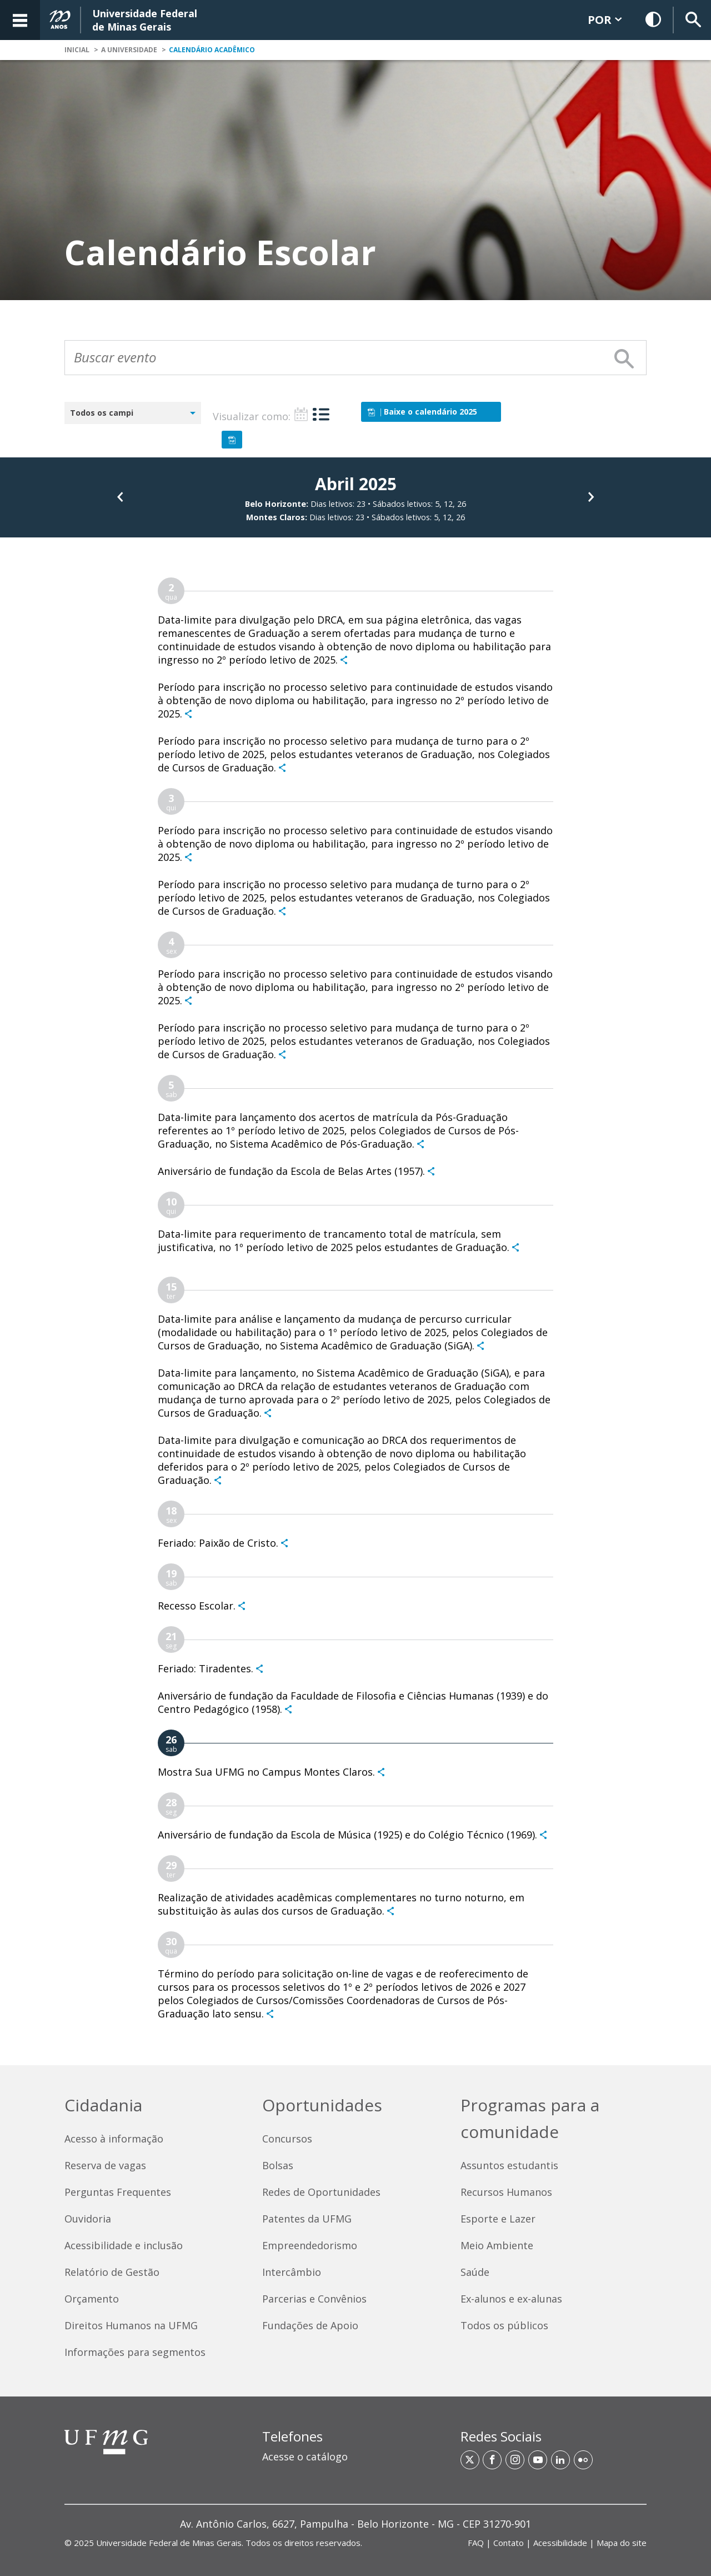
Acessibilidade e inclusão (123, 2245)
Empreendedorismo (309, 2245)
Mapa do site (622, 2542)
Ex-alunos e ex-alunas (511, 2298)
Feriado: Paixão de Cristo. (218, 1542)
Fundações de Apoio (310, 2325)
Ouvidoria (87, 2218)
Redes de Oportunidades (321, 2192)
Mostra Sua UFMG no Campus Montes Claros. (266, 1771)
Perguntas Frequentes (117, 2192)
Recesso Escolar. (197, 1605)
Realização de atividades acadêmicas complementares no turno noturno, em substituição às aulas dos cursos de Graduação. (341, 1904)
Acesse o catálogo (305, 2456)
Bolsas (277, 2165)
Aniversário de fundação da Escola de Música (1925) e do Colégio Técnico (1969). (347, 1834)
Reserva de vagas (105, 2165)
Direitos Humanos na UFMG (131, 2325)
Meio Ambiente (496, 2245)
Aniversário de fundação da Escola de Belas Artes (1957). (291, 1171)
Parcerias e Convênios (314, 2298)
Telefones (292, 2436)
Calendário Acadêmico (212, 49)
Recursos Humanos (506, 2192)
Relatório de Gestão (111, 2272)
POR (605, 19)
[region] (355, 2451)
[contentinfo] (355, 2320)
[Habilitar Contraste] (654, 20)
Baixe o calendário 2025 (422, 411)
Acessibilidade (560, 2542)
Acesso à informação (113, 2138)
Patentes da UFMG (307, 2218)
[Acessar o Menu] (20, 20)
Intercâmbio (291, 2272)
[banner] (355, 20)
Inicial (76, 49)
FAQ (476, 2542)
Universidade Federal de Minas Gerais (169, 2542)
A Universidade (129, 49)
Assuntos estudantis (509, 2165)
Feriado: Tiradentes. (205, 1668)
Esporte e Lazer (497, 2218)
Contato (508, 2542)
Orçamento (91, 2298)
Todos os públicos (504, 2325)
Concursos (287, 2138)
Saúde (474, 2272)
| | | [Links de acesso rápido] (557, 2542)
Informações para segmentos (135, 2352)
